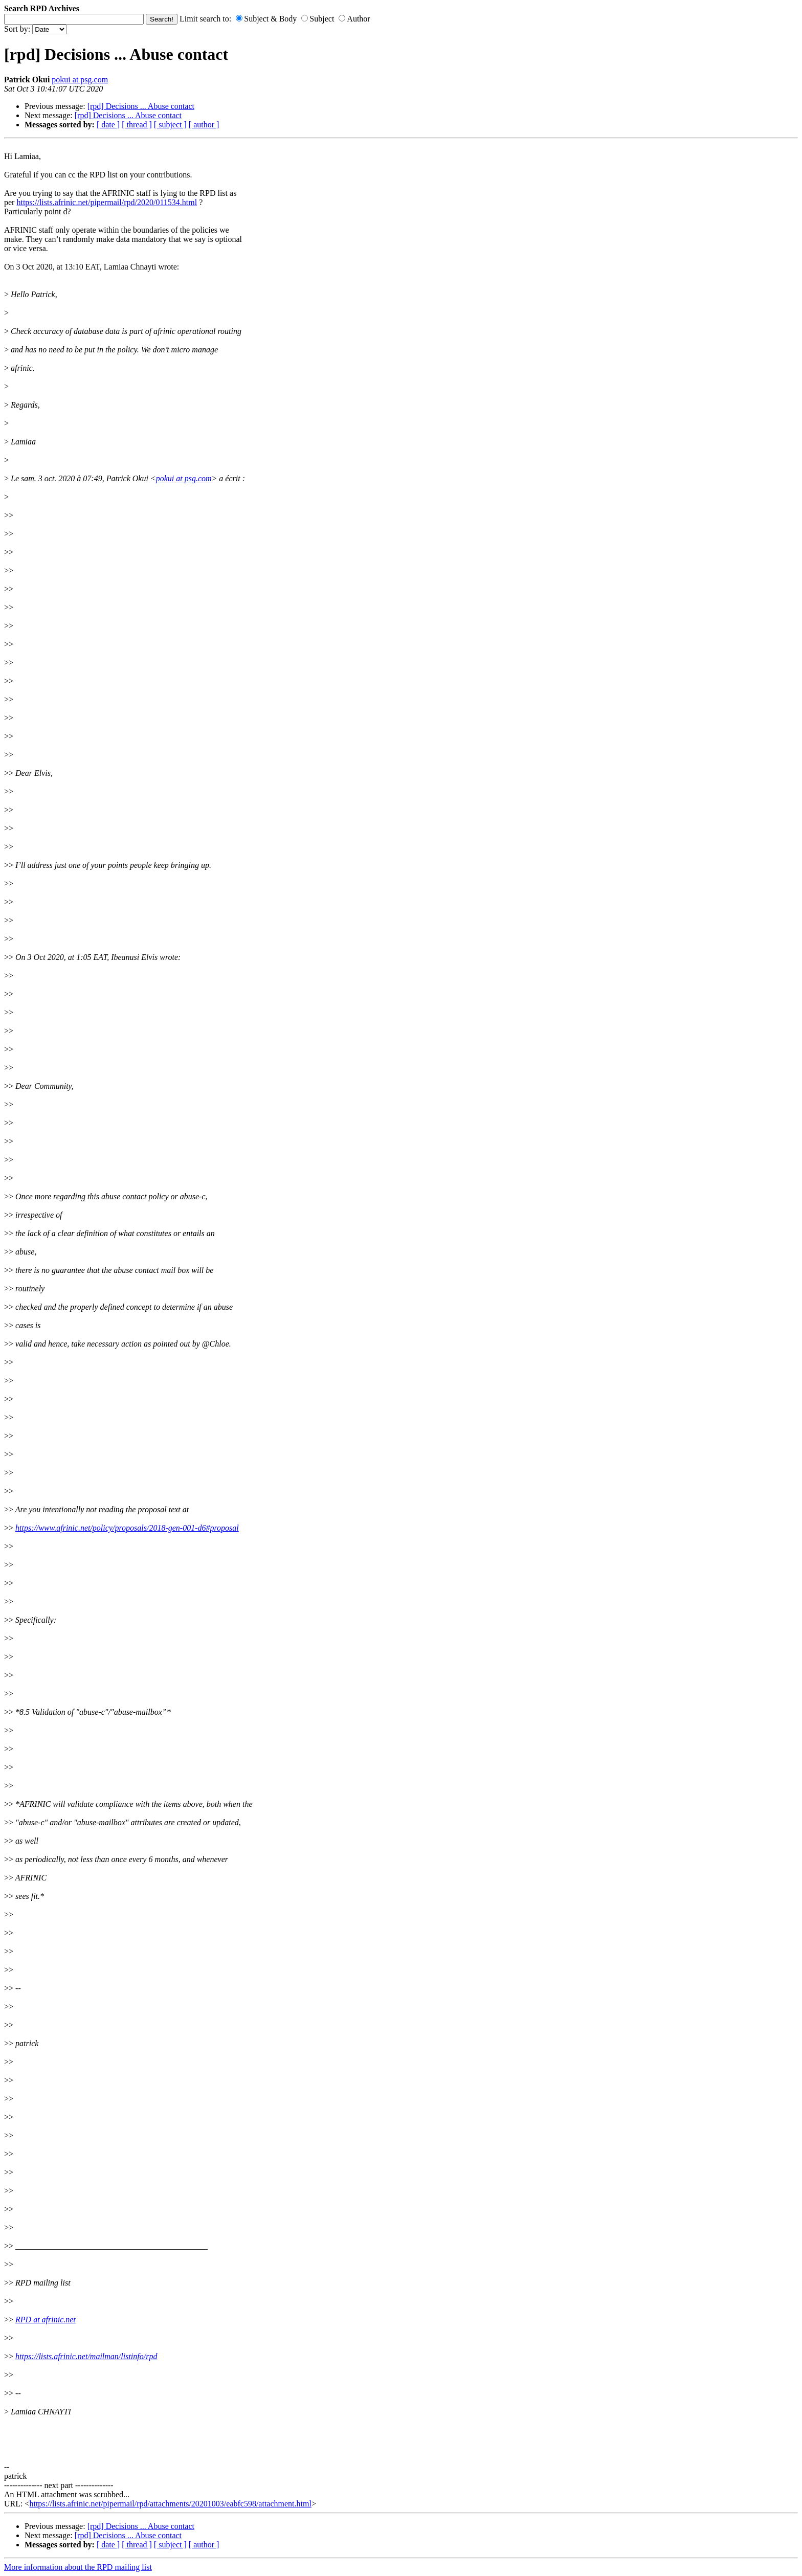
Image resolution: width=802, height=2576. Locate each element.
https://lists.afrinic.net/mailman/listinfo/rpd (86, 2356)
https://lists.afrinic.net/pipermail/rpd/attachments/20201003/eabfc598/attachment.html (170, 2503)
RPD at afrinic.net (45, 2319)
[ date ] (108, 124)
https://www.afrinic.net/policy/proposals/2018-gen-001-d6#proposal (127, 1528)
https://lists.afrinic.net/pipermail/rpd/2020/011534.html (106, 202)
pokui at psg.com (80, 79)
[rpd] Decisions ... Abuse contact (140, 106)
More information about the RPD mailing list (78, 2567)
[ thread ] (137, 124)
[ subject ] (170, 124)
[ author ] (204, 124)
